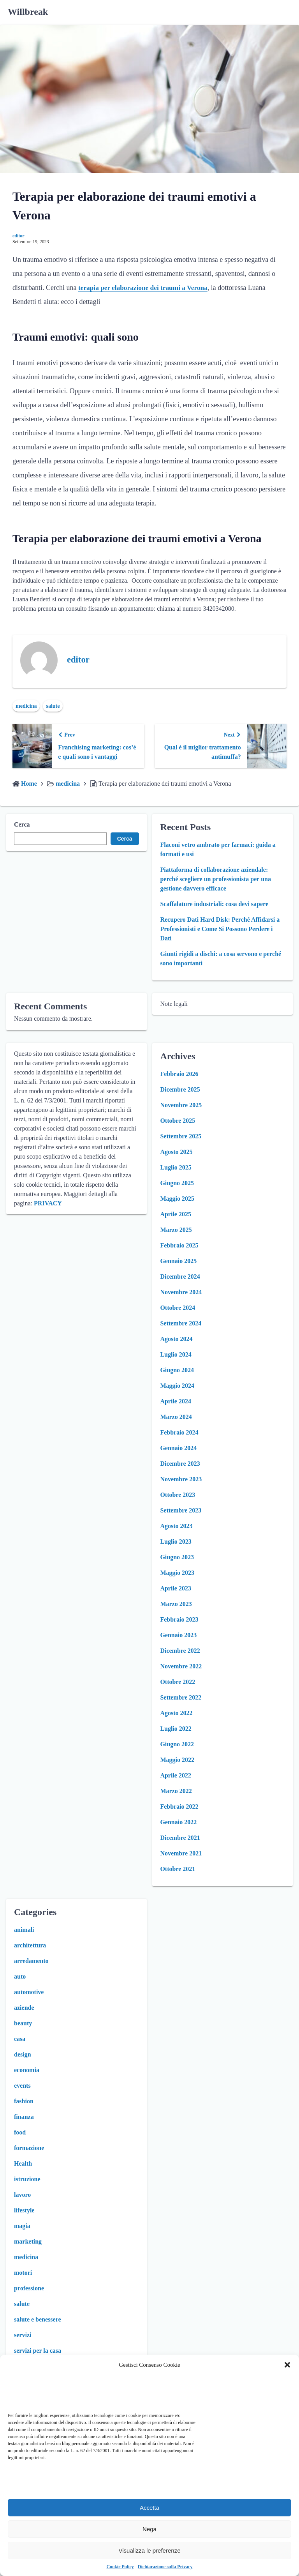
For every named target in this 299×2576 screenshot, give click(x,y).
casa (19, 2038)
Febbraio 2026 (179, 1074)
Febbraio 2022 (179, 1806)
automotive (29, 1992)
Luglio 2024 (175, 1354)
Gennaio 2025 (178, 1261)
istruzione (27, 2179)
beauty (23, 2023)
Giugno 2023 (177, 1557)
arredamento (31, 1961)
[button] (287, 2365)
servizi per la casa (37, 2350)
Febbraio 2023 (179, 1619)
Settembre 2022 (180, 1697)
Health (23, 2163)
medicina (26, 706)
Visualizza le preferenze (150, 2550)
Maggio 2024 (177, 1385)
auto (20, 1976)
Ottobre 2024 (177, 1307)
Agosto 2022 (176, 1713)
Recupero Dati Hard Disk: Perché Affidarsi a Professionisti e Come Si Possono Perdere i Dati (220, 929)
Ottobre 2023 (177, 1494)
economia (26, 2070)
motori (23, 2272)
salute (53, 706)
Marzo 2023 (176, 1604)
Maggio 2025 (177, 1198)
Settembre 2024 (180, 1323)
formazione (29, 2148)
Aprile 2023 (175, 1588)
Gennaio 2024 (178, 1448)
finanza (24, 2116)
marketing (28, 2241)
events (22, 2085)
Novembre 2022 (181, 1666)
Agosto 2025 (176, 1151)
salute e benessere (37, 2319)
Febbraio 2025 (179, 1245)
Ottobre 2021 (177, 1869)
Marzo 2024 (176, 1416)
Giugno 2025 (177, 1183)
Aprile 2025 (175, 1214)
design (22, 2054)
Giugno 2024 (177, 1370)
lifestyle (24, 2210)
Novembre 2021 (181, 1853)
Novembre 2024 (181, 1292)
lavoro (22, 2194)
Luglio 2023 (175, 1541)
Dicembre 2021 (180, 1837)
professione (29, 2288)
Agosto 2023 (176, 1526)
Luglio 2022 (175, 1728)
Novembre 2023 (181, 1479)
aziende (24, 2007)
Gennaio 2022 (178, 1822)
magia (22, 2226)
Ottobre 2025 (177, 1120)
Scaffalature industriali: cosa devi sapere (214, 904)
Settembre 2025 (180, 1136)
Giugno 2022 (177, 1744)
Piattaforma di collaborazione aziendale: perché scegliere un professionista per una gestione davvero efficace (215, 879)
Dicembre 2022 (180, 1650)
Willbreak (28, 12)
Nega (149, 2529)
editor (18, 236)
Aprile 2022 (175, 1775)
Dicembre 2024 (180, 1276)
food (20, 2132)
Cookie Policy (120, 2566)
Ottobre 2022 (177, 1681)
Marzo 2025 (176, 1229)
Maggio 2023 (177, 1572)
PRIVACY (48, 1203)
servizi (22, 2335)
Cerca (22, 824)
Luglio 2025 (175, 1167)
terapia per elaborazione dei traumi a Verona (145, 288)
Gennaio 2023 (178, 1635)
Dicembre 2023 (180, 1463)
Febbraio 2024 (179, 1432)
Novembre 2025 (181, 1105)
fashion (23, 2101)
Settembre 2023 (180, 1510)
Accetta (149, 2507)
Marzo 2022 (176, 1791)
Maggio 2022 (177, 1759)
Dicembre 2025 (180, 1089)
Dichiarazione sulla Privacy (165, 2566)
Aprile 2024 (175, 1401)
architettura (30, 1945)
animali (24, 1929)
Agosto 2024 (176, 1339)
